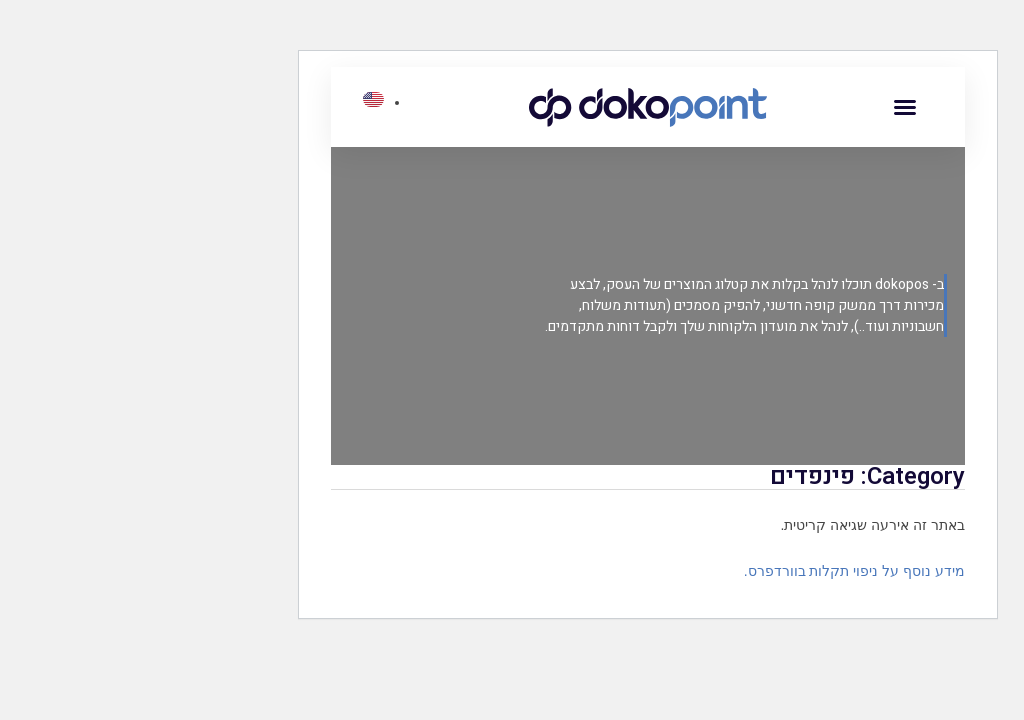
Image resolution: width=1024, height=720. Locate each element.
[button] (769, 107)
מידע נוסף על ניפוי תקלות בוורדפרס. (718, 571)
